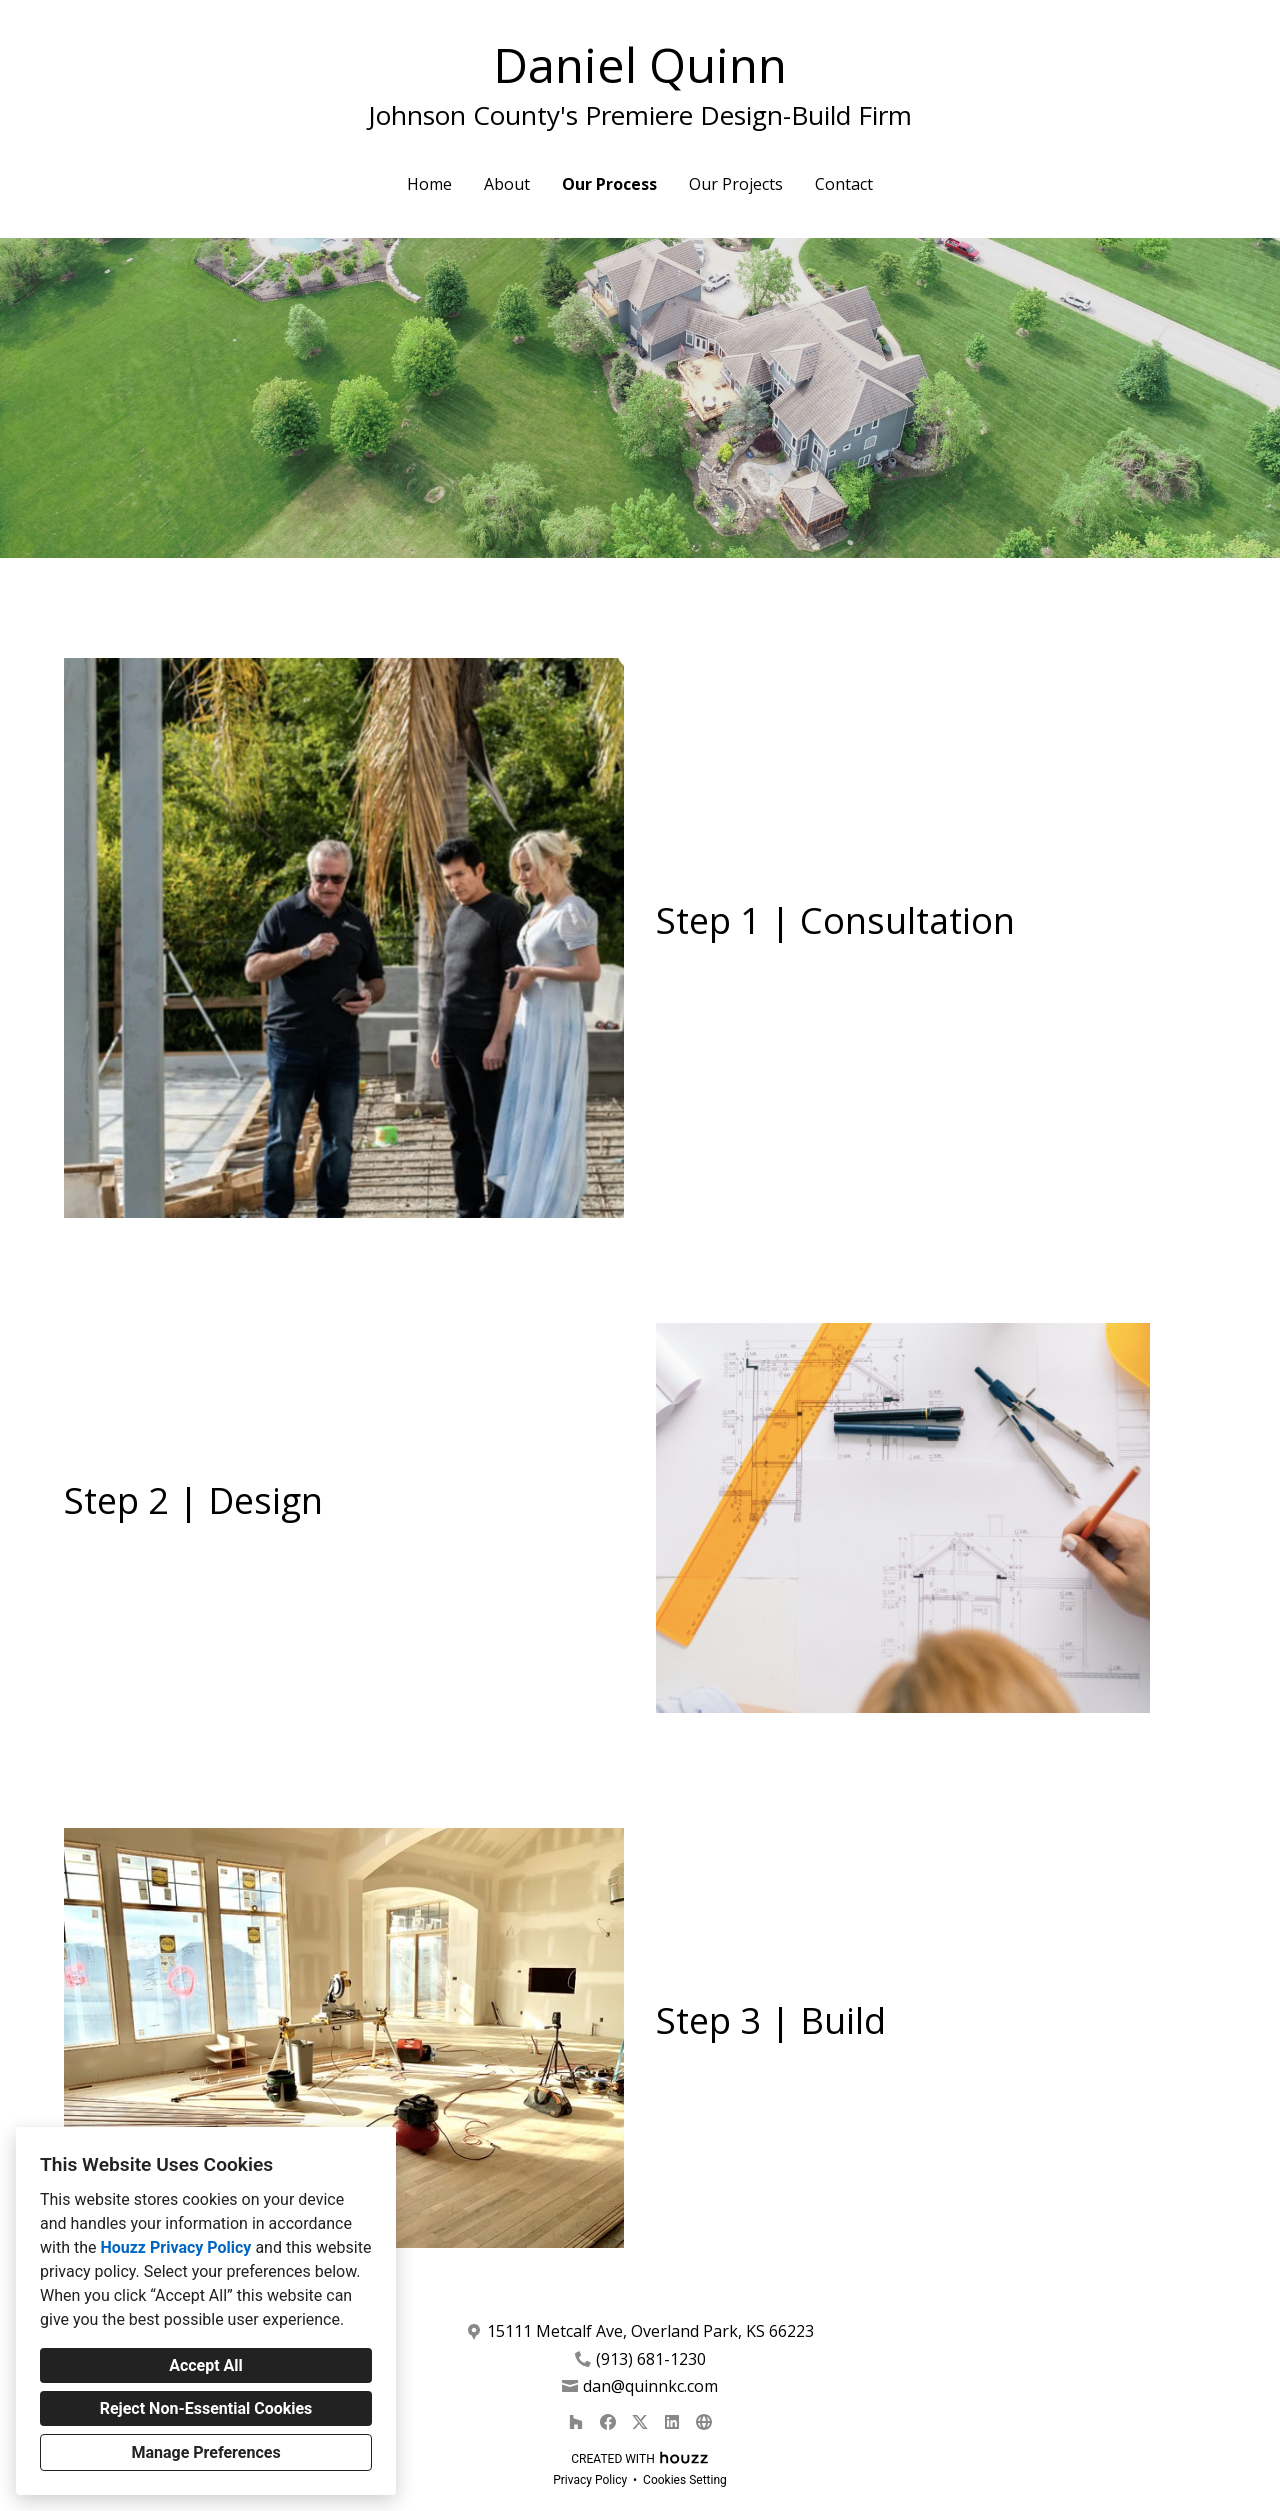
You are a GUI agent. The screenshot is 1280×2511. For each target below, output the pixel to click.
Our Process (609, 184)
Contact (844, 184)
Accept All (206, 2365)
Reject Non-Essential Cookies (206, 2408)
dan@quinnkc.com (650, 2386)
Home (429, 184)
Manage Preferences (205, 2452)
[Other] (704, 2422)
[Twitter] (640, 2422)
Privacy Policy (590, 2480)
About (507, 184)
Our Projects (736, 184)
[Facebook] (608, 2422)
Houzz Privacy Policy (175, 2247)
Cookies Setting (685, 2480)
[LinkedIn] (672, 2422)
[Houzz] (576, 2422)
